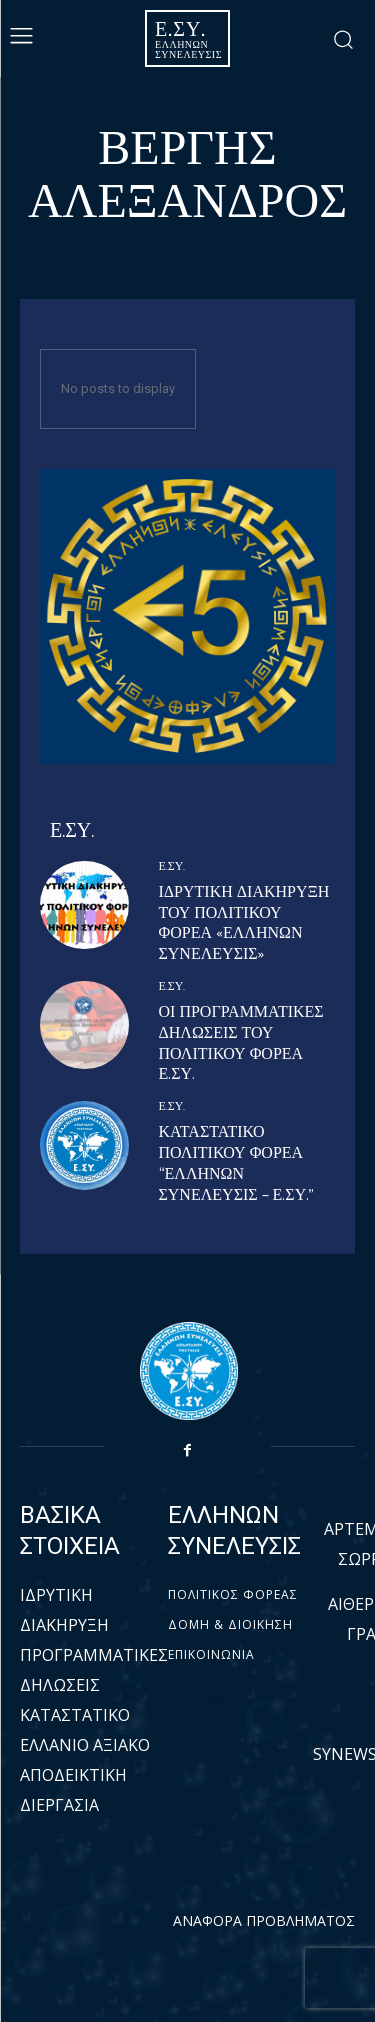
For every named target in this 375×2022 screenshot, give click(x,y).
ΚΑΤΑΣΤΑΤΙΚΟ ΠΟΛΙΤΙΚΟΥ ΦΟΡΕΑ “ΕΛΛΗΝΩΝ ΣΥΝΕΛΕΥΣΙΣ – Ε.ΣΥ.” (237, 1163)
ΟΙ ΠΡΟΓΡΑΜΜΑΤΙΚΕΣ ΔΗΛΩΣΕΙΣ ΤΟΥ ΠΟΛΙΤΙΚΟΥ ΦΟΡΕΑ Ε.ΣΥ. (241, 1043)
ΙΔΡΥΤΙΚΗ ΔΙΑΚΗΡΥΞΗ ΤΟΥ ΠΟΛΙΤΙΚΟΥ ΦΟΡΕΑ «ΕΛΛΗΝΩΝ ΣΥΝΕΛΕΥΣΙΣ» (244, 923)
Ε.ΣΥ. (172, 867)
